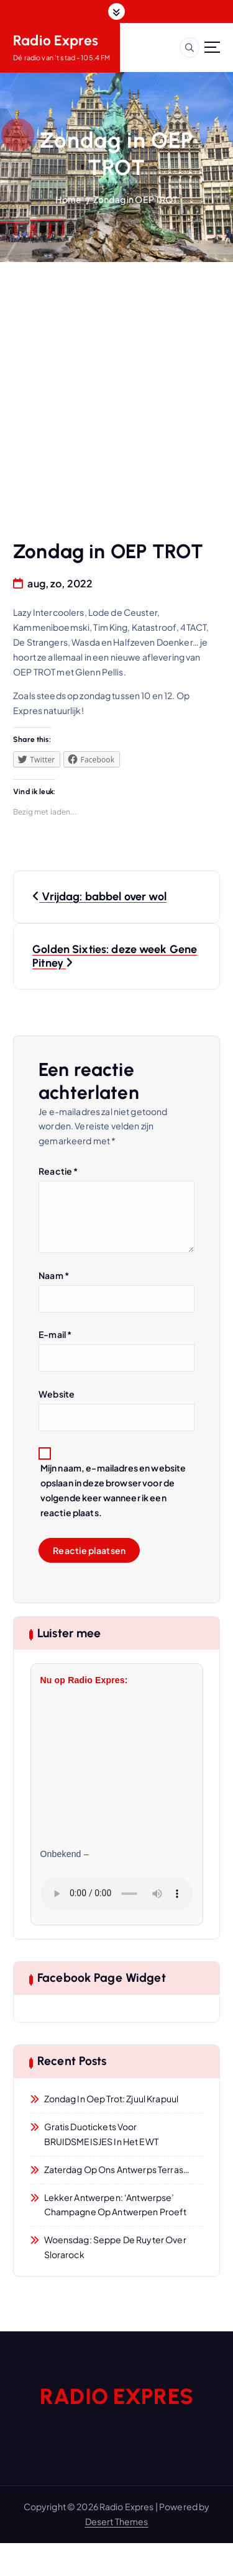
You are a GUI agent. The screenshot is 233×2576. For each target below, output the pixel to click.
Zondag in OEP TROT (135, 199)
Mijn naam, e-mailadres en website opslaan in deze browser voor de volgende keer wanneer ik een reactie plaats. (113, 1490)
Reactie (58, 1171)
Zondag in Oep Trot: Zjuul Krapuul (111, 2098)
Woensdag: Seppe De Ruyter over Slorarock (115, 2247)
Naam (54, 1275)
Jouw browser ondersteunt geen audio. (116, 1893)
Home (68, 199)
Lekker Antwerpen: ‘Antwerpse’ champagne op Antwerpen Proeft (115, 2205)
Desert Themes (116, 2521)
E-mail (55, 1334)
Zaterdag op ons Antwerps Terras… (117, 2169)
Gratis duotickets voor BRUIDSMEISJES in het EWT (101, 2134)
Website (57, 1393)
